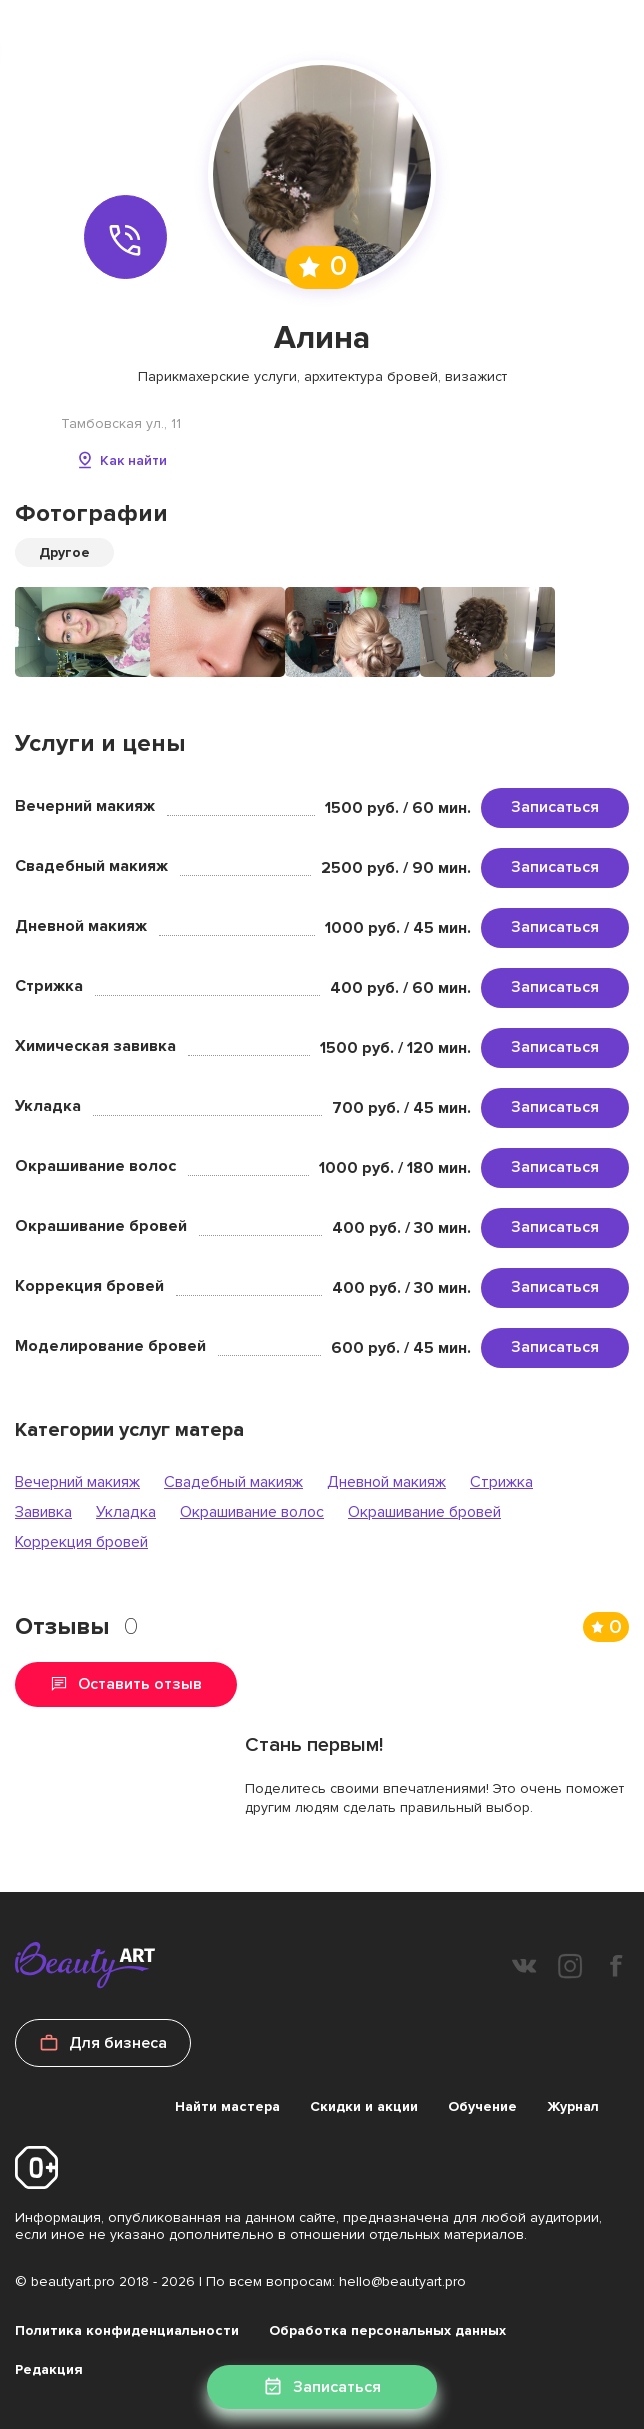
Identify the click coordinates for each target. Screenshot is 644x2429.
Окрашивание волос (252, 1512)
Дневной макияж (386, 1482)
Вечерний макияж (77, 1482)
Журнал (573, 2106)
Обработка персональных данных (387, 2330)
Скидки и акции (364, 2106)
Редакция (49, 2369)
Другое (64, 552)
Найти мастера (227, 2106)
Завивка (43, 1512)
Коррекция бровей (81, 1542)
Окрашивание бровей (424, 1512)
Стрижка (501, 1482)
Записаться (555, 807)
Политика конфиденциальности (127, 2330)
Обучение (482, 2106)
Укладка (126, 1512)
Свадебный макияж (233, 1482)
